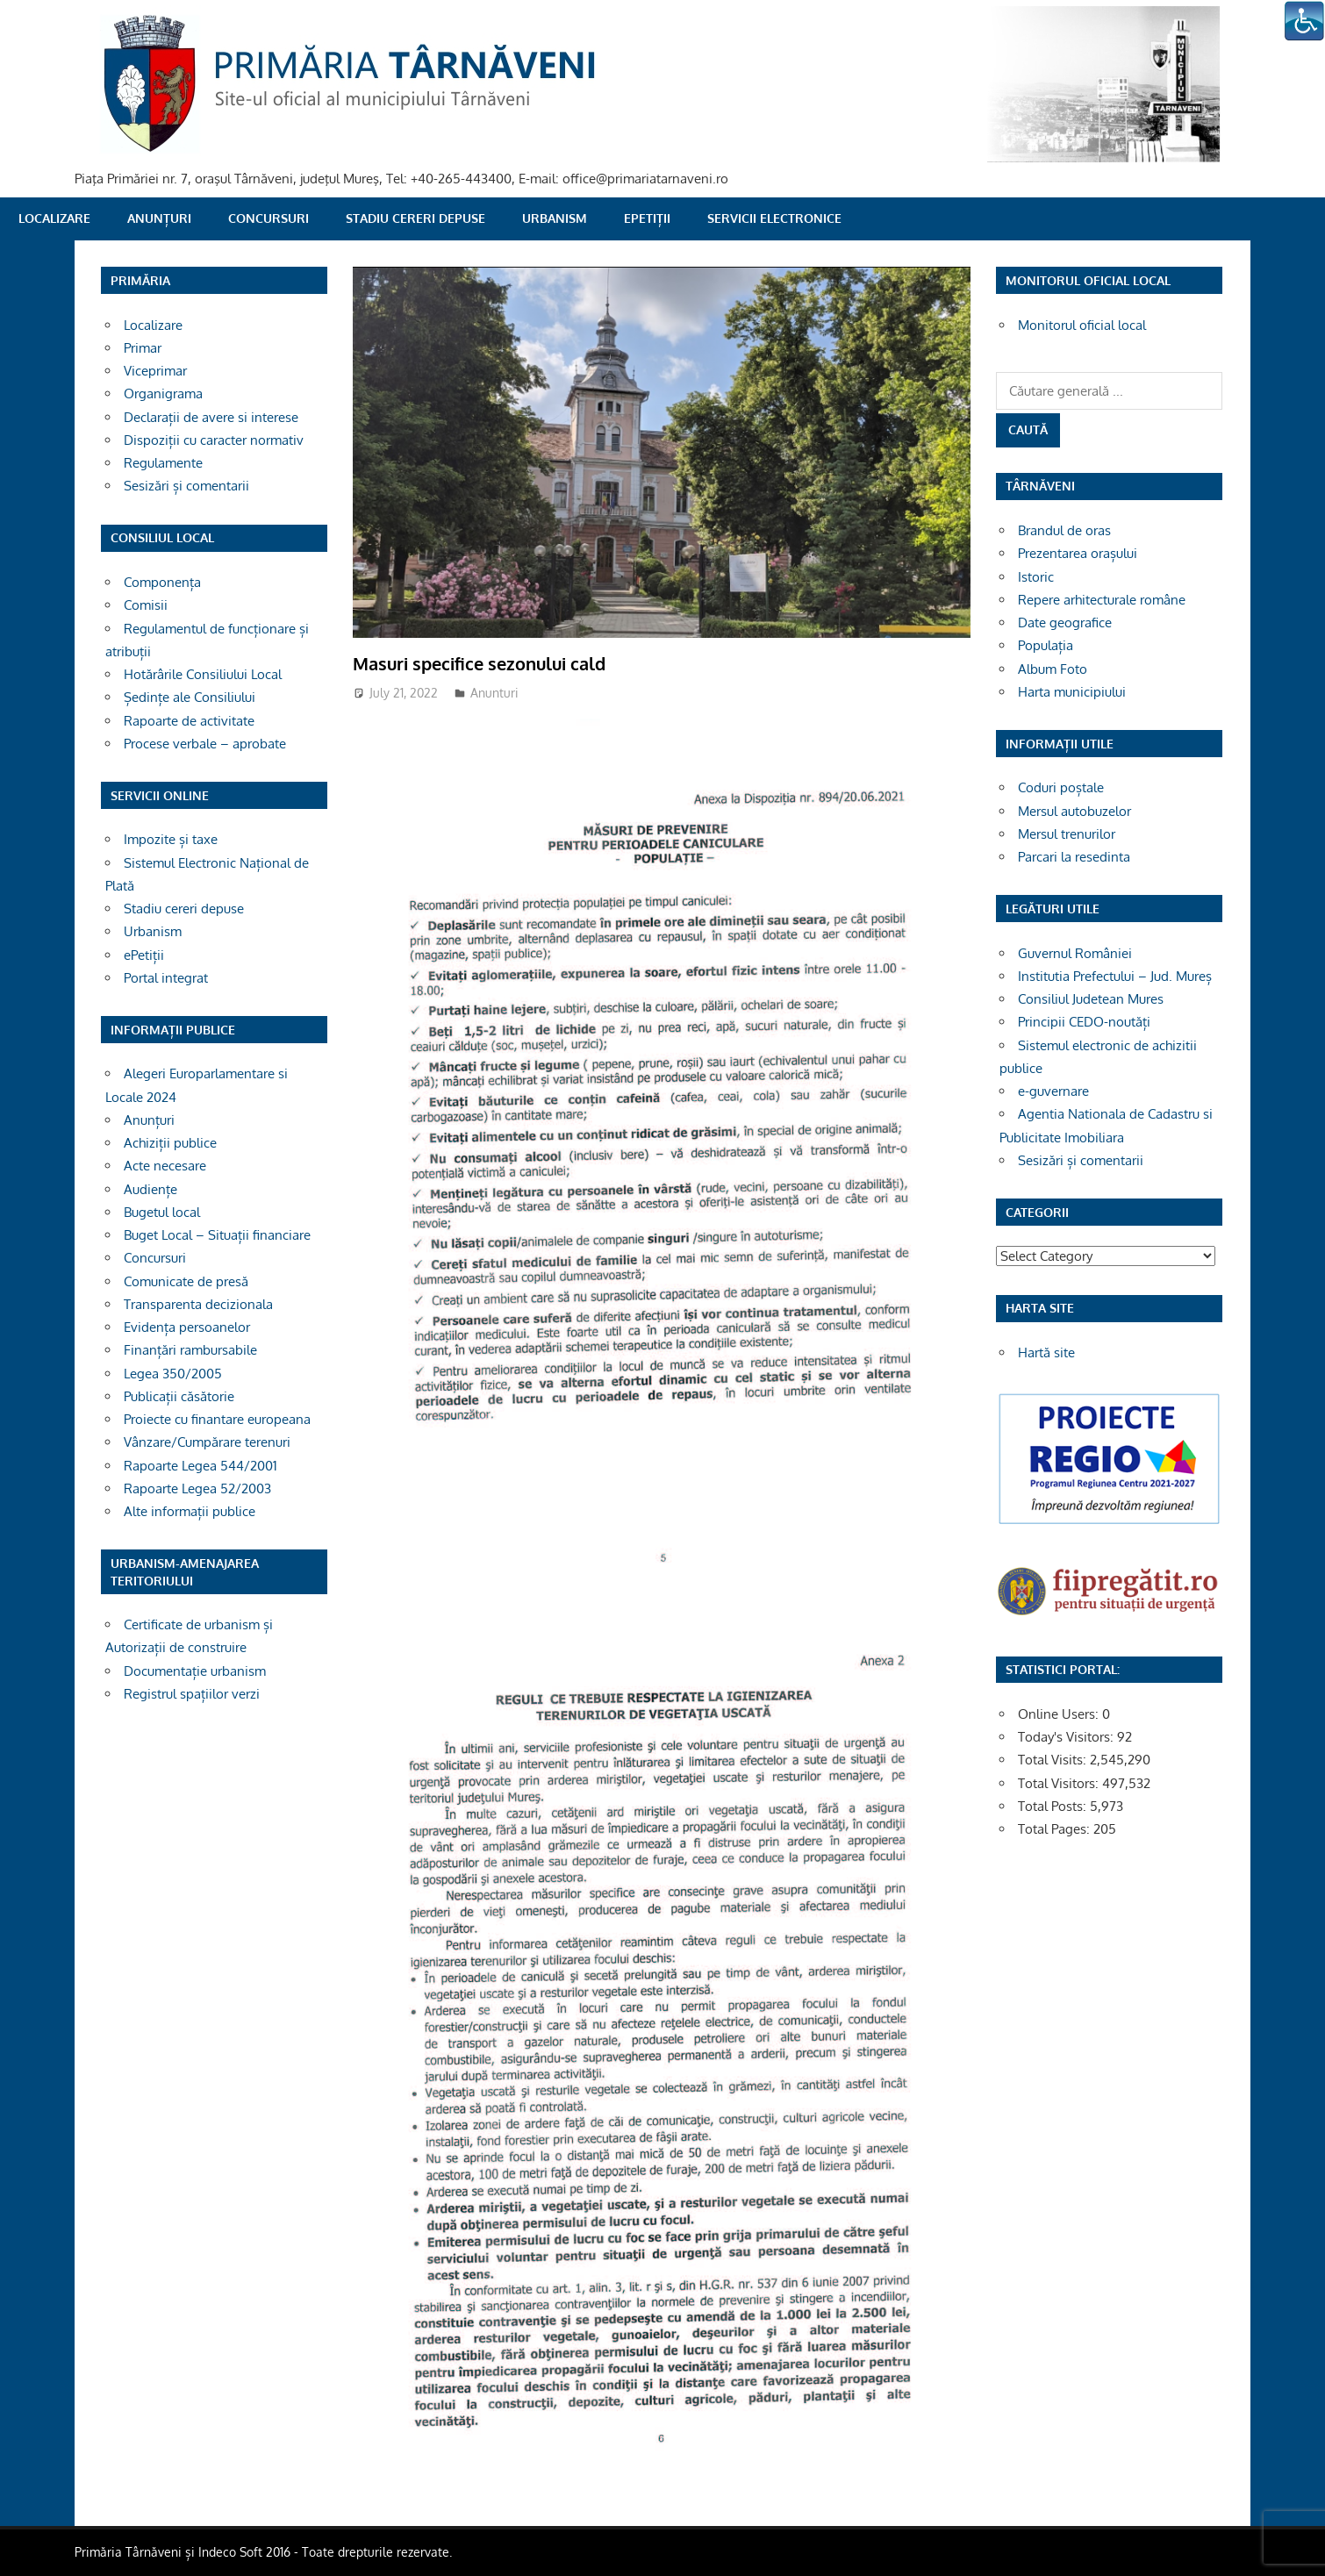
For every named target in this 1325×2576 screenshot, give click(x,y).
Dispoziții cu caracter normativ (214, 440)
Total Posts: (1054, 1806)
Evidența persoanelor (187, 1327)
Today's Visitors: (1067, 1736)
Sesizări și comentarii (186, 485)
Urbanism (554, 218)
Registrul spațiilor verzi (192, 1693)
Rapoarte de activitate (189, 720)
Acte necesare (165, 1165)
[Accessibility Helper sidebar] (1304, 21)
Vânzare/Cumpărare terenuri (207, 1442)
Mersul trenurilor (1066, 834)
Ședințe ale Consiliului (189, 697)
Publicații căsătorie (179, 1396)
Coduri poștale (1061, 787)
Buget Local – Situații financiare (217, 1235)
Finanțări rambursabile (190, 1350)
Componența (162, 582)
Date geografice (1065, 622)
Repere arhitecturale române (1101, 599)
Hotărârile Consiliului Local (203, 674)
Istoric (1036, 577)
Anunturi (494, 692)
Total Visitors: (1060, 1783)
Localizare (54, 218)
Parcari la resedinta (1074, 856)
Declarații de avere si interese (211, 417)
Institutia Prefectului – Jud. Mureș (1115, 976)
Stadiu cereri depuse (415, 218)
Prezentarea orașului (1077, 553)
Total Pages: (1055, 1829)
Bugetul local (162, 1212)
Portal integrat (166, 978)
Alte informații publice (189, 1511)
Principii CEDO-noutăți (1084, 1021)
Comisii (146, 605)
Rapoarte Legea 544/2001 (200, 1465)
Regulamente (163, 462)
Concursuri (268, 218)
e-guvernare (1053, 1091)
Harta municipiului (1072, 691)
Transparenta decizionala (198, 1304)
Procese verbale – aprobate (205, 743)
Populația (1045, 645)
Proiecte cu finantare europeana (217, 1419)
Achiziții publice (170, 1142)
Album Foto (1052, 669)
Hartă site (1046, 1352)
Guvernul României (1075, 953)
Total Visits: (1054, 1759)
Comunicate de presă (186, 1281)
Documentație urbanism (195, 1671)
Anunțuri (159, 218)
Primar (142, 348)
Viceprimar (155, 370)
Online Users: (1060, 1714)
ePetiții (647, 218)
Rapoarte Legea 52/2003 (197, 1488)
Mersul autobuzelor (1074, 811)
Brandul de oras (1064, 530)
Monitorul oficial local (1082, 325)
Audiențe (150, 1189)
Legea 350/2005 (173, 1373)
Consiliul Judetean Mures (1091, 999)
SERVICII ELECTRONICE (774, 218)
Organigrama (163, 393)
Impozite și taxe (171, 839)
